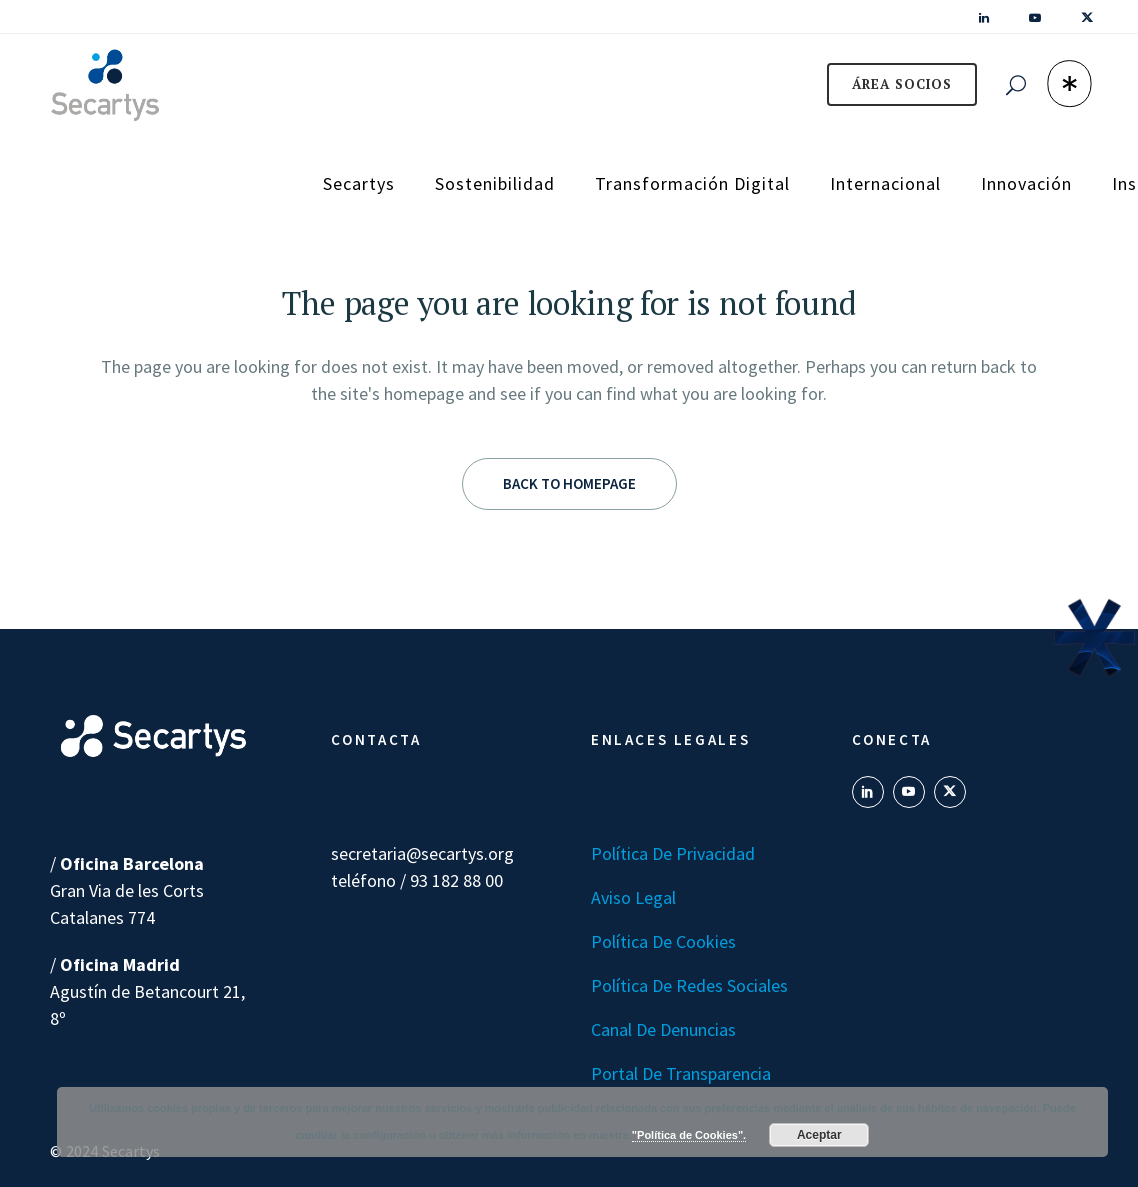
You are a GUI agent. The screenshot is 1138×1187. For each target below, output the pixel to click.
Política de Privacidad (673, 853)
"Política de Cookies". (689, 1135)
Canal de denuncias (663, 1029)
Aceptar (819, 1135)
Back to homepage (569, 483)
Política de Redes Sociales (689, 985)
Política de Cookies (663, 941)
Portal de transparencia (681, 1073)
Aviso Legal (633, 897)
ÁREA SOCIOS (902, 84)
